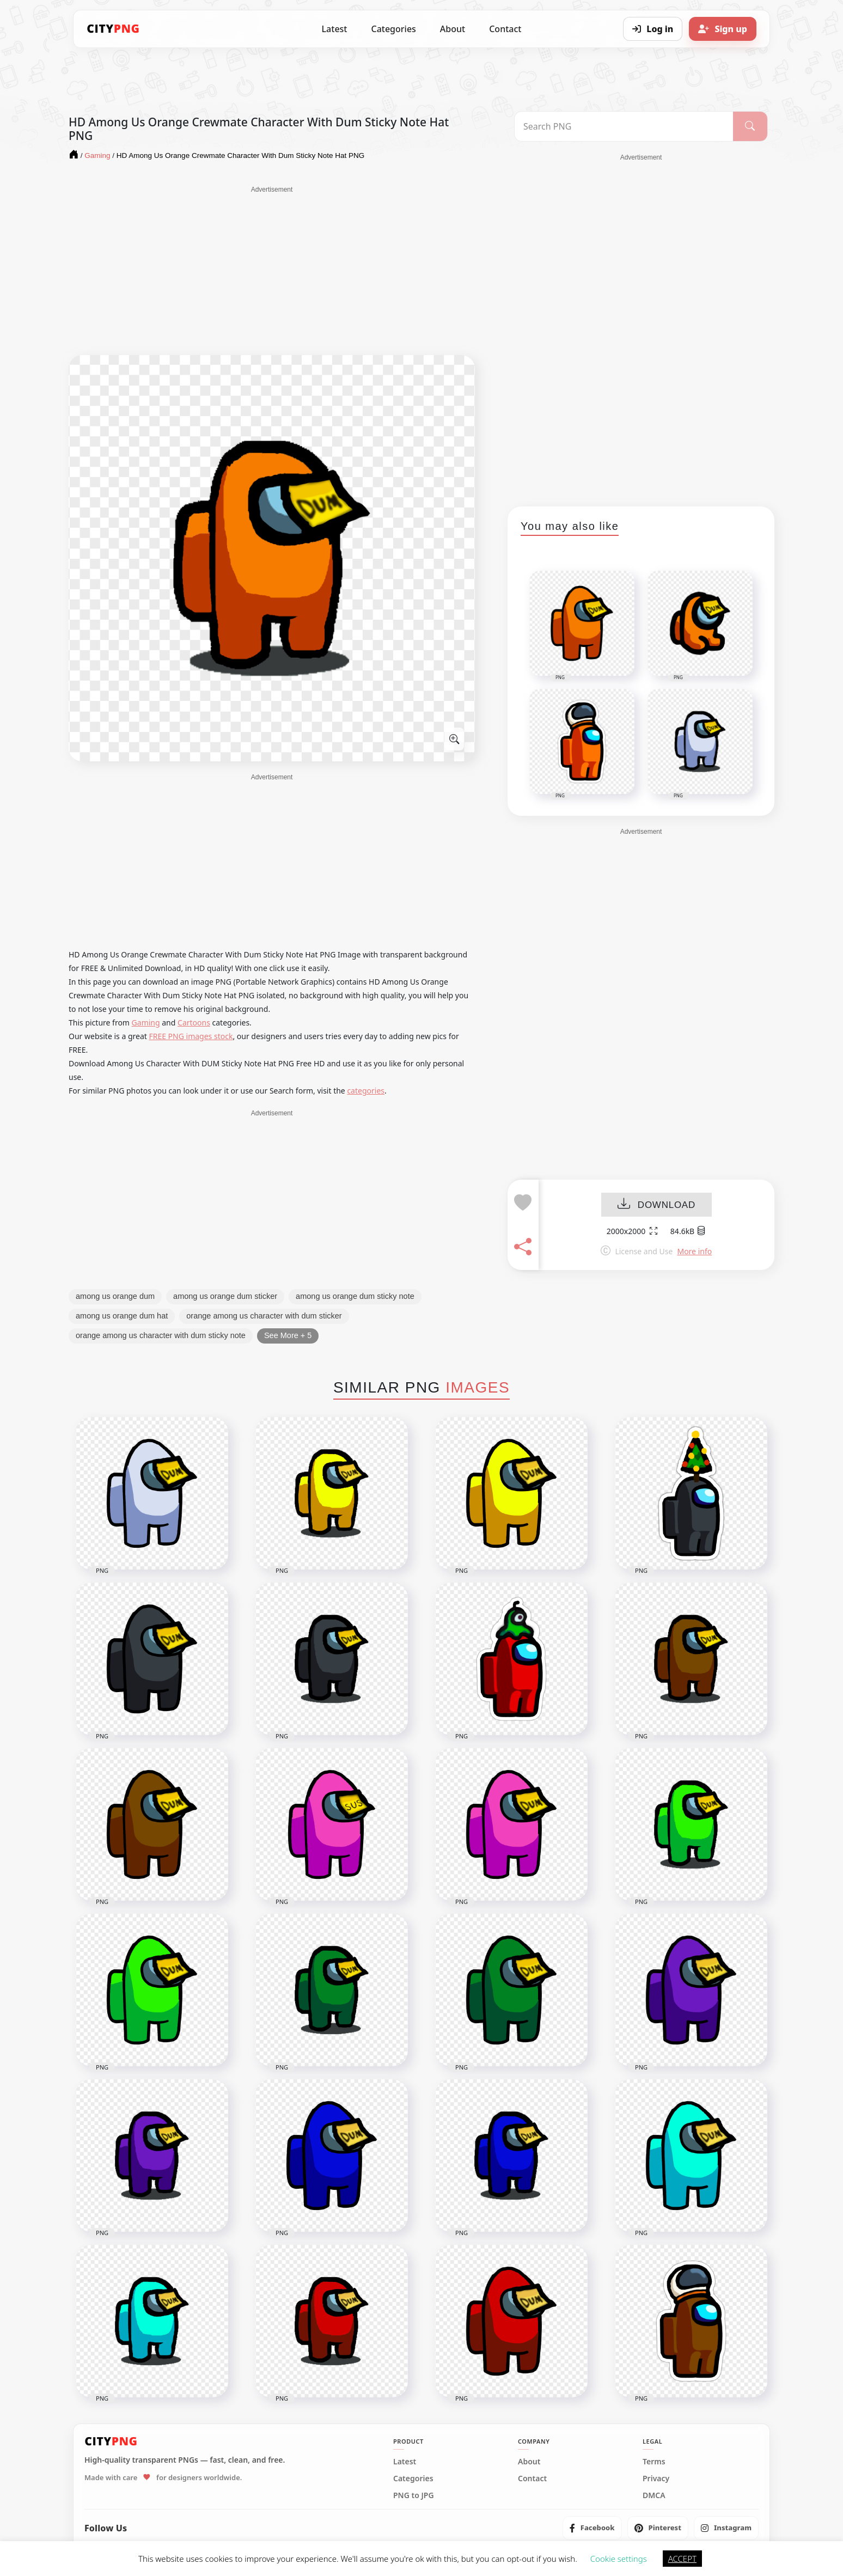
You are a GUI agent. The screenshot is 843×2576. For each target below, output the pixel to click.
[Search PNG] (624, 126)
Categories (393, 29)
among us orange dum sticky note (355, 1296)
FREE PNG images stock (191, 1036)
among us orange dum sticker (225, 1296)
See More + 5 (287, 1335)
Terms (654, 2462)
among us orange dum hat (122, 1315)
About (452, 29)
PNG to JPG (413, 2495)
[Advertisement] (272, 270)
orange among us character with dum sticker (263, 1315)
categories (365, 1090)
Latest (334, 29)
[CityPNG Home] (113, 28)
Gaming (146, 1022)
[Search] (750, 126)
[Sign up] (722, 29)
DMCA (654, 2495)
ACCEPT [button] (682, 2558)
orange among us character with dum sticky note (161, 1335)
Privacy (656, 2478)
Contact (505, 29)
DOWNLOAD (656, 1205)
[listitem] (592, 2528)
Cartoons (194, 1022)
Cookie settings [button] (618, 2558)
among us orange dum (115, 1296)
